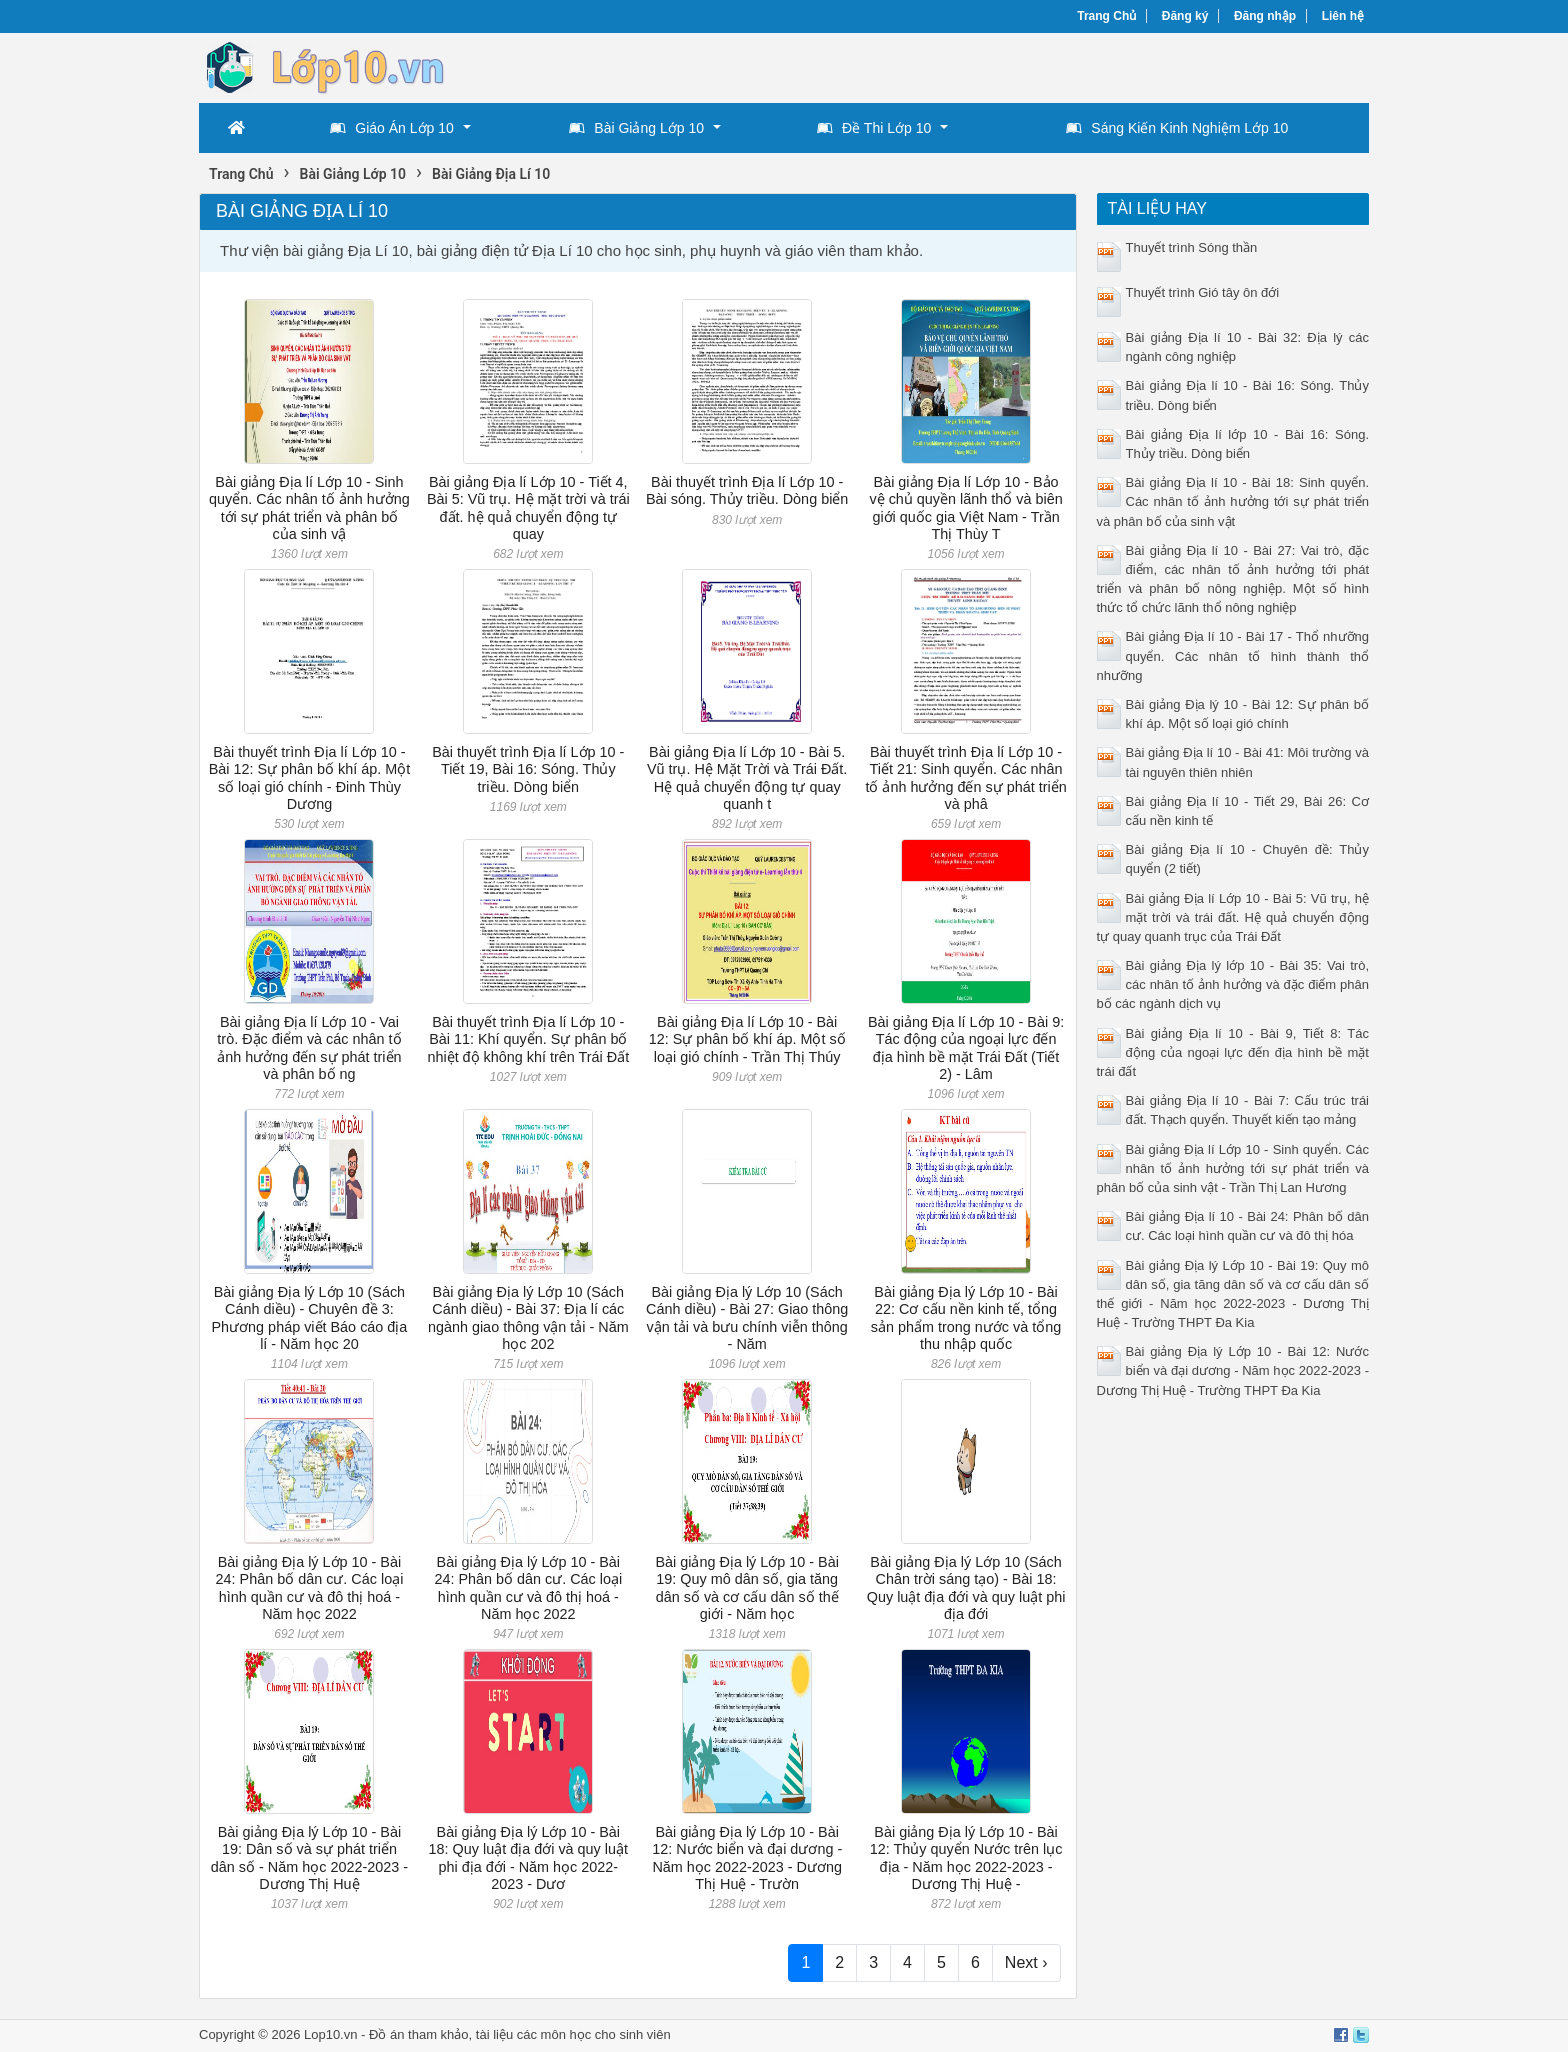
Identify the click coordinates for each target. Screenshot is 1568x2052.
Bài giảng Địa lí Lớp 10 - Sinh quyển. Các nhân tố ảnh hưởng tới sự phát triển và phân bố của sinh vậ (309, 508)
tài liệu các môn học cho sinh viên (573, 2034)
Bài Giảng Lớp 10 (636, 128)
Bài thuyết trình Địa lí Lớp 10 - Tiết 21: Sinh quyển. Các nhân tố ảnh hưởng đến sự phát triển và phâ (965, 778)
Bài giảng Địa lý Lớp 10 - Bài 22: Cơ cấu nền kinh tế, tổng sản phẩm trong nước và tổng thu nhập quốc (966, 1318)
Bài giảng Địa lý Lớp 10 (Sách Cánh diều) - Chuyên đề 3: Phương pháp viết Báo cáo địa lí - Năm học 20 (310, 1318)
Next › (1026, 1962)
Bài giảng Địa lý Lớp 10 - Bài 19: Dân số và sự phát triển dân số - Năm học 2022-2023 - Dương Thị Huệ (309, 1858)
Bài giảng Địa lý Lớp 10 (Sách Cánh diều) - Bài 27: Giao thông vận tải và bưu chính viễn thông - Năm (747, 1318)
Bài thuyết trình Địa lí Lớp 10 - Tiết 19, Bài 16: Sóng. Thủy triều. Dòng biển (528, 769)
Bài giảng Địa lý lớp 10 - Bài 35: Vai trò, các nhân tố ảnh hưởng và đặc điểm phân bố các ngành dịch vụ (1233, 984)
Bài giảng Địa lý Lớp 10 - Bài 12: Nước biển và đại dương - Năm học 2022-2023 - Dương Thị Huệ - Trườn (747, 1858)
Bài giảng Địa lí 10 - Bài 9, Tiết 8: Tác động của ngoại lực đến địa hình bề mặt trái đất (1233, 1052)
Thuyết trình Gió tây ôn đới (1203, 292)
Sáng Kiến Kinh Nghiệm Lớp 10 (1177, 128)
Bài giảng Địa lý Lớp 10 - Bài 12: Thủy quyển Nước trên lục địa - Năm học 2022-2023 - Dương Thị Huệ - (966, 1858)
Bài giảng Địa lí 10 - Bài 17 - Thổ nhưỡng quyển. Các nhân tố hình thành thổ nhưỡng (1233, 655)
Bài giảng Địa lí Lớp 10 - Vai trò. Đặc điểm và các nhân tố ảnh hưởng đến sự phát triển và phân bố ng (309, 1048)
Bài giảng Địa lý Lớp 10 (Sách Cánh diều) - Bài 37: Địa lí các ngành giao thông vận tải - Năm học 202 (528, 1318)
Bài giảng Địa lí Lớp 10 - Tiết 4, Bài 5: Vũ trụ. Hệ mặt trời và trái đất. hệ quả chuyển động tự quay (528, 508)
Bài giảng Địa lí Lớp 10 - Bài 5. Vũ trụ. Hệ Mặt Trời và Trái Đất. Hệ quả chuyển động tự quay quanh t (747, 778)
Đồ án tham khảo (419, 2034)
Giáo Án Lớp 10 (392, 128)
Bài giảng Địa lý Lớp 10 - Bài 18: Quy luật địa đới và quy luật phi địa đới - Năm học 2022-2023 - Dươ (528, 1858)
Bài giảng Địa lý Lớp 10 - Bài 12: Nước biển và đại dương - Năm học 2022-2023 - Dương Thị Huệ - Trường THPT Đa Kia (1233, 1370)
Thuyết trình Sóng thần (1192, 247)
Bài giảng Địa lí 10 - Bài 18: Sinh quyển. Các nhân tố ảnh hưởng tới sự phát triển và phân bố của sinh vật (1233, 501)
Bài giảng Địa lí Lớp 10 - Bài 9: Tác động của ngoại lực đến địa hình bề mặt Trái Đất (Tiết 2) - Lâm (966, 1048)
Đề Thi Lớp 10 (874, 128)
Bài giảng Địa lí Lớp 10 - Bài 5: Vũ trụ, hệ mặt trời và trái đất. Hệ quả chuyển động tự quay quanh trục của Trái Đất (1233, 917)
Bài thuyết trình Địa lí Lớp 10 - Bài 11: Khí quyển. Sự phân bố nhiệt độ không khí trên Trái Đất (528, 1039)
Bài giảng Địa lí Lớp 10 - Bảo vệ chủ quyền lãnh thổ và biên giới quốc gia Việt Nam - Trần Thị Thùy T (965, 508)
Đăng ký (1185, 16)
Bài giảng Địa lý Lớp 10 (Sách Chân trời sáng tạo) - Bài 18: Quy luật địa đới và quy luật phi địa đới (966, 1588)
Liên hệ (1343, 16)
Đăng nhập (1265, 16)
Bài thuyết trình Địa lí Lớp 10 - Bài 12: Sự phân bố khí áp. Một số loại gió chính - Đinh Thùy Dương (310, 778)
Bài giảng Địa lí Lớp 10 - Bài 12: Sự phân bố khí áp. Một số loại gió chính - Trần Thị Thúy (747, 1039)
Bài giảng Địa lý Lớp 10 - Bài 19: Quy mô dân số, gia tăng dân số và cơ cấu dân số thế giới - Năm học (746, 1588)
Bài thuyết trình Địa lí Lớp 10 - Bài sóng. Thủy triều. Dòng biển (747, 490)
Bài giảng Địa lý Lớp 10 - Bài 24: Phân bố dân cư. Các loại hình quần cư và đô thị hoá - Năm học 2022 (310, 1588)
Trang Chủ (1106, 16)
